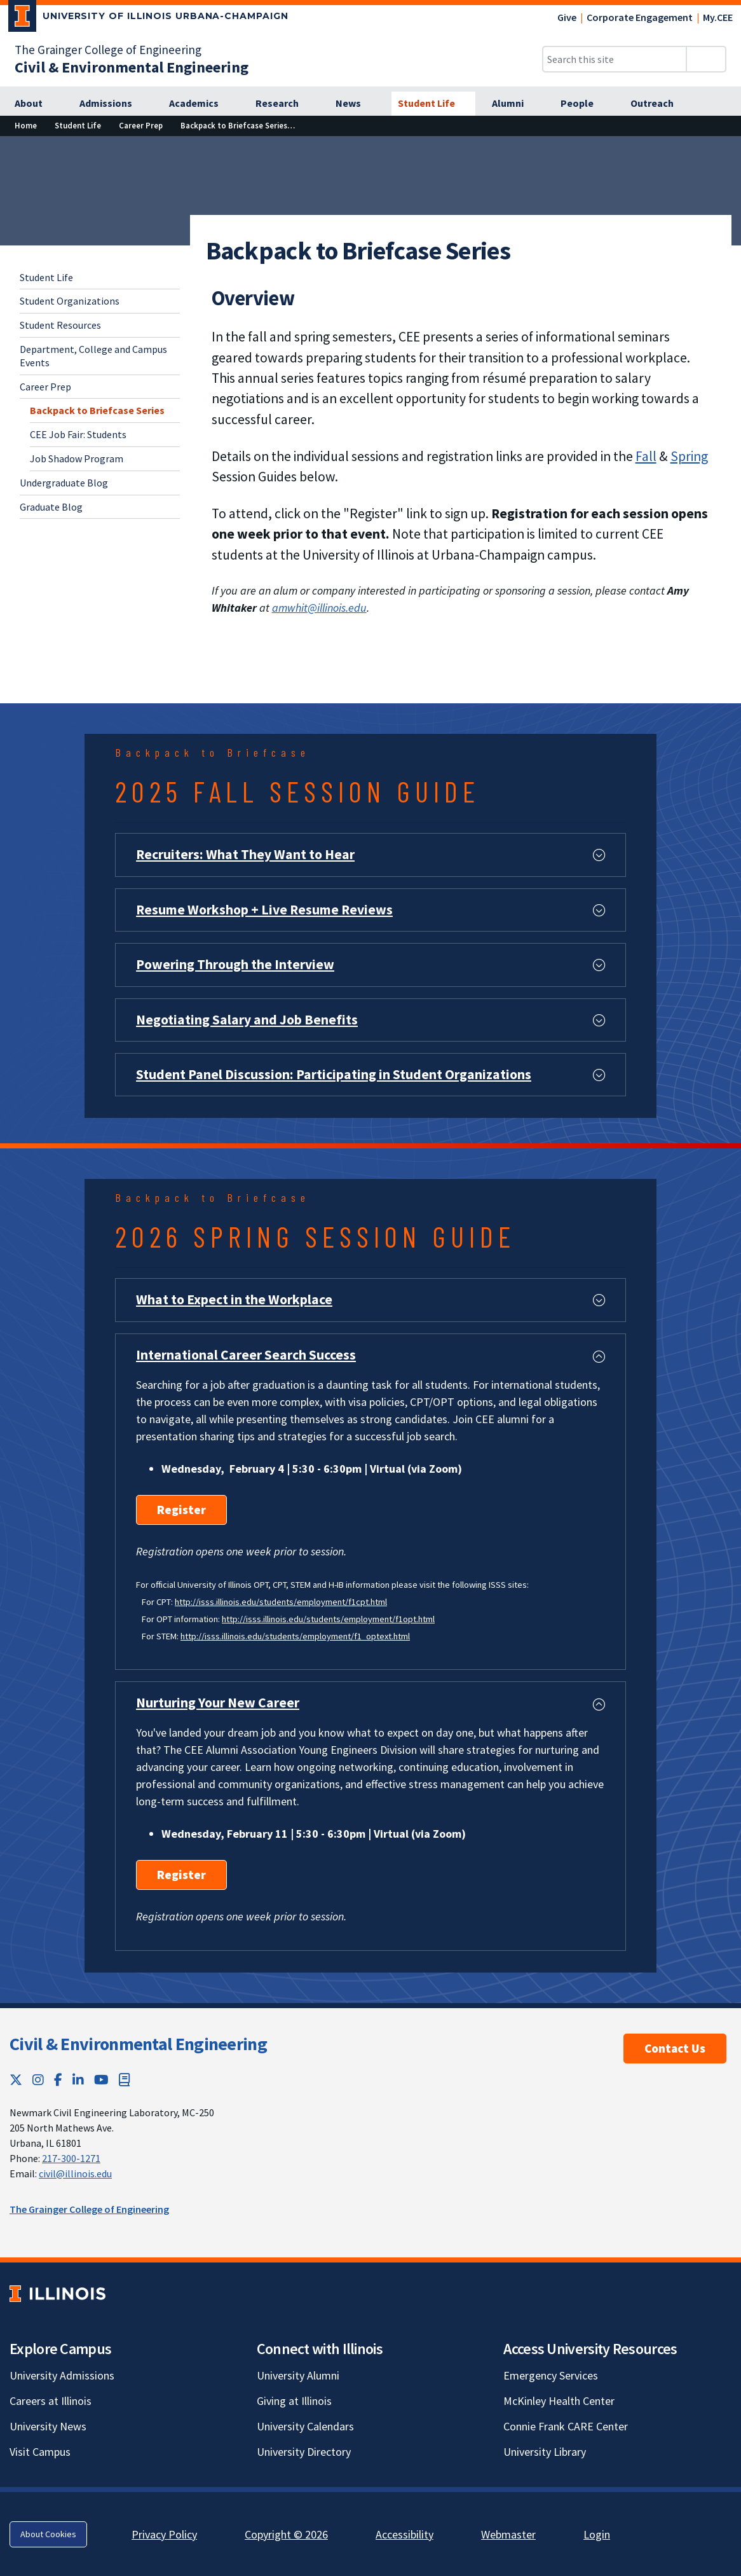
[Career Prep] (141, 125)
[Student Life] (433, 104)
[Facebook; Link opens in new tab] (58, 2080)
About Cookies (48, 2534)
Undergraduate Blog (64, 482)
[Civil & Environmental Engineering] (131, 67)
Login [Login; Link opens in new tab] (596, 2534)
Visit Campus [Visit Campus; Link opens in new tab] (40, 2451)
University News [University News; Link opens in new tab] (48, 2426)
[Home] (26, 125)
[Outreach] (659, 104)
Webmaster (508, 2534)
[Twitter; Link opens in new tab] (16, 2080)
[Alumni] (515, 104)
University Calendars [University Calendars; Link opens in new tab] (305, 2426)
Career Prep (45, 386)
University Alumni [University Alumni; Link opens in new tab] (298, 2375)
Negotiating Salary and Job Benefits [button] (247, 1019)
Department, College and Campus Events (93, 356)
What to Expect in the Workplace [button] (234, 1299)
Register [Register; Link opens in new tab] (181, 1509)
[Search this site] (614, 59)
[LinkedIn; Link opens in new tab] (78, 2080)
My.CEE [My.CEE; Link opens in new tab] (718, 17)
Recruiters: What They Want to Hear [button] (245, 854)
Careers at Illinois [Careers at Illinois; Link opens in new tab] (51, 2400)
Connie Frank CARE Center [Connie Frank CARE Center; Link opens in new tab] (565, 2426)
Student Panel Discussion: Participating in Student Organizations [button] (333, 1074)
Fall (646, 456)
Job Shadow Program (76, 458)
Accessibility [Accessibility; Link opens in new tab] (404, 2534)
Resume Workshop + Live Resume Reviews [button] (264, 909)
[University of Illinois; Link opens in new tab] (57, 2293)
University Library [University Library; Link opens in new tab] (544, 2451)
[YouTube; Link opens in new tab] (101, 2080)
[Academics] (201, 104)
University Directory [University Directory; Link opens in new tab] (304, 2451)
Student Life (46, 277)
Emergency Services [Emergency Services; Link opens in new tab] (550, 2375)
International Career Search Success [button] (246, 1354)
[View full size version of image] (723, 149)
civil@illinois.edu (75, 2173)
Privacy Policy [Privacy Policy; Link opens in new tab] (164, 2534)
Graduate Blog (51, 506)
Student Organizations (69, 300)
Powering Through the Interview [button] (235, 964)
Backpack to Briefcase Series (97, 410)
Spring (689, 456)
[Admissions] (113, 104)
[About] (35, 104)
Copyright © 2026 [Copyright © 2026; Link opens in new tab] (286, 2534)
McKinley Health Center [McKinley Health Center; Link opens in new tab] (559, 2400)
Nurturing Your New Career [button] (217, 1702)
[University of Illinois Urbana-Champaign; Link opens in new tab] (148, 18)
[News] (355, 104)
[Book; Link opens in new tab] (124, 2080)
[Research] (284, 104)
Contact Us (674, 2048)
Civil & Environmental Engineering (138, 2043)
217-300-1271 (71, 2158)
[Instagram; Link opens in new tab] (38, 2080)
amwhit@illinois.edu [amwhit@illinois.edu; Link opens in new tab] (319, 607)
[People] (584, 104)
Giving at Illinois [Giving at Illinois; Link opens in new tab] (294, 2400)
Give (566, 17)
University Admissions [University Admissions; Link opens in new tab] (62, 2375)
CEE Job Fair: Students (78, 434)
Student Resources (60, 325)
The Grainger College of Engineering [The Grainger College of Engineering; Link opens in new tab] (108, 49)
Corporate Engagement (640, 17)
